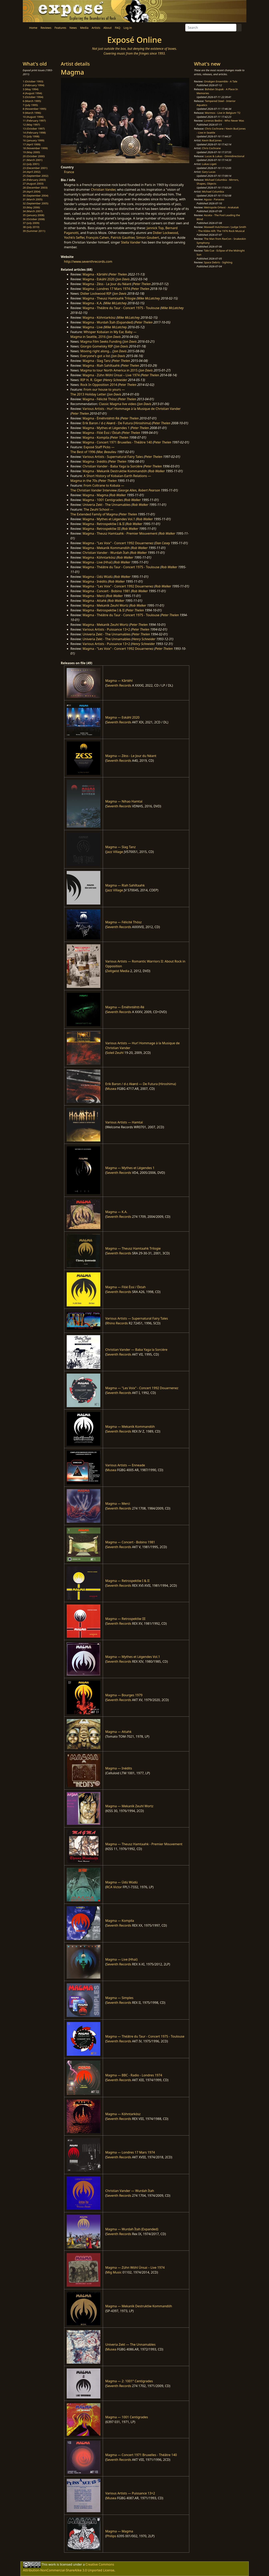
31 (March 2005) (32, 199)
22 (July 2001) (31, 164)
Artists (96, 28)
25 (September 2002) (35, 176)
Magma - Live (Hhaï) (98, 562)
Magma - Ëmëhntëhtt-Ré (101, 418)
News (73, 28)
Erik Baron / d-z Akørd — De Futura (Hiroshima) (140, 1084)
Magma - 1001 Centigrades (103, 500)
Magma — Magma (119, 2531)
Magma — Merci (117, 1503)
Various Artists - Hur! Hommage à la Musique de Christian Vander (131, 408)
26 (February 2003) (34, 180)
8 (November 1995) (34, 109)
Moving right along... (96, 351)
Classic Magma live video (117, 404)
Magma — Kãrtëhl (119, 680)
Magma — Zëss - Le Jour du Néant (130, 756)
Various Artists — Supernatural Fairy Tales (136, 1318)
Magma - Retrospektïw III (101, 528)
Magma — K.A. (116, 1212)
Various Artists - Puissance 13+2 (106, 629)
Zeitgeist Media (117, 971)
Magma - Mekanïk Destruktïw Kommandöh (115, 471)
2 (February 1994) (33, 85)
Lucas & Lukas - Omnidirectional (224, 156)
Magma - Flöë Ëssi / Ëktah (102, 432)
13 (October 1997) (34, 128)
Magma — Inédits (118, 1768)
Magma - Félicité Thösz (100, 399)
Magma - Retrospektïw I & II (103, 524)
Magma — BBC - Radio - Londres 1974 (133, 2075)
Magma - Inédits (95, 461)
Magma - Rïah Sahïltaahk (101, 365)
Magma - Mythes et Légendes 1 (106, 428)
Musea (111, 1088)
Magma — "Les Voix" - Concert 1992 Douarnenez (141, 1388)
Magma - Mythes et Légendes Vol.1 (109, 519)
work (52, 2564)
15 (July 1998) (31, 136)
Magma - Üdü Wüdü (98, 576)
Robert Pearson (149, 490)
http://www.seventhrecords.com (88, 261)
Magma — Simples (119, 1998)
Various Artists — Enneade (125, 1465)
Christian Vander (103, 189)
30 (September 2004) (35, 195)
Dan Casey (162, 543)
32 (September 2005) (35, 203)
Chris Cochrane (211, 148)
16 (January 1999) (33, 140)
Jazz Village (115, 852)
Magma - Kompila (96, 437)
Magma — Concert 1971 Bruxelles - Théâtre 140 (141, 2455)
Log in (128, 28)
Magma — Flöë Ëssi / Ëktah (125, 1287)
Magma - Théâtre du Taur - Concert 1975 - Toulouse (121, 308)
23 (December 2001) (35, 168)
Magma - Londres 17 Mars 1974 (106, 289)
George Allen (128, 490)
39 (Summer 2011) (34, 231)
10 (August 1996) (33, 117)
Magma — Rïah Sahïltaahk (125, 885)
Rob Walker (157, 471)
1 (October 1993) (33, 81)
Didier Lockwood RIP (95, 293)
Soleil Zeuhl (115, 1052)
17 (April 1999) (31, 144)
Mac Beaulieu (106, 452)
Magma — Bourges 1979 (123, 1695)
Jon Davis (123, 279)
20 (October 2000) (34, 156)
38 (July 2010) (31, 227)
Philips (111, 2536)
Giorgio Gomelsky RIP (96, 346)
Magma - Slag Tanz (97, 360)
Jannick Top (155, 228)
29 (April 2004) (31, 191)
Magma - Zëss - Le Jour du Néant (107, 284)
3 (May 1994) (30, 89)
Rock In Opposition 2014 (98, 384)
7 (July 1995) (30, 105)
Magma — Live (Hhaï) (121, 1959)
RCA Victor (114, 1887)
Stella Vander (131, 242)
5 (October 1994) (33, 97)
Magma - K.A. (92, 303)
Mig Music (114, 2272)
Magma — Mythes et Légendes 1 (130, 1168)
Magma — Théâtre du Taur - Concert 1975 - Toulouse (144, 2036)
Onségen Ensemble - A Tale (220, 81)
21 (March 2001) (32, 160)
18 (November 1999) (35, 148)
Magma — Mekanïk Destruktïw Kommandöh (138, 2306)
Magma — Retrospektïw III (125, 1618)
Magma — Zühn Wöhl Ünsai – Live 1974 (135, 2267)
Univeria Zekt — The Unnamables (130, 2344)
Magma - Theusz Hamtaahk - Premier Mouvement (120, 533)
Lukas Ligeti (209, 164)
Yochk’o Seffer (74, 237)
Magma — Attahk (118, 1731)
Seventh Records (118, 685)
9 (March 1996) (32, 113)
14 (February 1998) (34, 132)
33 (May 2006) (31, 207)
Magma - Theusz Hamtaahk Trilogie (109, 298)
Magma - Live (93, 327)
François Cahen (97, 237)
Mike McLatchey (148, 298)
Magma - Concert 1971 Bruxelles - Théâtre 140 (117, 442)
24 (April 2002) (31, 172)
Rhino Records (117, 1323)
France (69, 172)
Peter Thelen (118, 274)
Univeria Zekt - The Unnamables (107, 504)
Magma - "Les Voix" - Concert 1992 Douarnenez (118, 543)
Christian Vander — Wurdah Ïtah (129, 2191)
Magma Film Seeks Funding (101, 341)
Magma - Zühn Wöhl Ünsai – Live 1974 (111, 375)
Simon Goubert (147, 237)
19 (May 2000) (31, 152)
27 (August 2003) (33, 183)
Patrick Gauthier (123, 237)
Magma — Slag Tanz (120, 847)
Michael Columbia (213, 191)
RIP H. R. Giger (91, 380)
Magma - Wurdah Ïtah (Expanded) (108, 322)
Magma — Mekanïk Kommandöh (130, 1426)
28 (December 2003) (35, 187)
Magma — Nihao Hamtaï (123, 801)
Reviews (45, 28)
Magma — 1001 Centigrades (126, 2417)
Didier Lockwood (165, 233)
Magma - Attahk (95, 600)
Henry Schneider (115, 380)
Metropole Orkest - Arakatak (221, 207)
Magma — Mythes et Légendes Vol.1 (132, 1656)
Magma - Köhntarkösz (99, 317)
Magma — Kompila (119, 1920)
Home (33, 28)
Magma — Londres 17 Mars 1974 (130, 2152)
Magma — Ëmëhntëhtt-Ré (124, 1007)
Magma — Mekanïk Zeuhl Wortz (129, 1806)
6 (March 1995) (32, 101)
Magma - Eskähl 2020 (99, 279)
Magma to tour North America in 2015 (109, 370)
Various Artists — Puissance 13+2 (130, 2493)
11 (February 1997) (34, 120)
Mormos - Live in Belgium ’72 (222, 113)
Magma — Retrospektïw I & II (127, 1581)
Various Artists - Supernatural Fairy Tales (113, 456)
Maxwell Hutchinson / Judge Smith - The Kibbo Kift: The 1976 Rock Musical (221, 229)
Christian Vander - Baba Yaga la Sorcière (112, 466)
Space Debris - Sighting (218, 262)
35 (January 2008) (33, 215)
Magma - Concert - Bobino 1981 (106, 591)
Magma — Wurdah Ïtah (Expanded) (131, 2229)
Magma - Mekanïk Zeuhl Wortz (105, 605)
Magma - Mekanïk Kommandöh (106, 548)
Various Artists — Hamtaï (124, 1122)
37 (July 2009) (31, 223)
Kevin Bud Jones (212, 140)
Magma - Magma (95, 495)
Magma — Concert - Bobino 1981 (130, 1542)
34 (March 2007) (32, 211)
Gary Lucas (208, 172)
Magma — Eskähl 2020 (122, 717)
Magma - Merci (94, 596)
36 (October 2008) (34, 219)
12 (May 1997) (31, 124)
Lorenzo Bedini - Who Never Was (224, 120)
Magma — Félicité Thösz (123, 922)
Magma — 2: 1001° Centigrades (129, 2381)
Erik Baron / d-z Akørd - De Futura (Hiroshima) (117, 423)
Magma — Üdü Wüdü (121, 1882)
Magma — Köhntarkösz (123, 2114)
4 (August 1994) (32, 93)
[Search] (210, 27)
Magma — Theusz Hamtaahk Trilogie (133, 1248)
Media (84, 28)
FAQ (117, 28)
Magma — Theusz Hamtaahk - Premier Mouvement (143, 1844)
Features (60, 28)
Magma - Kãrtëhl (95, 274)
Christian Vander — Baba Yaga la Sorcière (136, 1349)
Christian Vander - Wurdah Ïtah (106, 552)
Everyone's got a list (95, 356)
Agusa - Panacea (214, 199)
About (108, 28)
